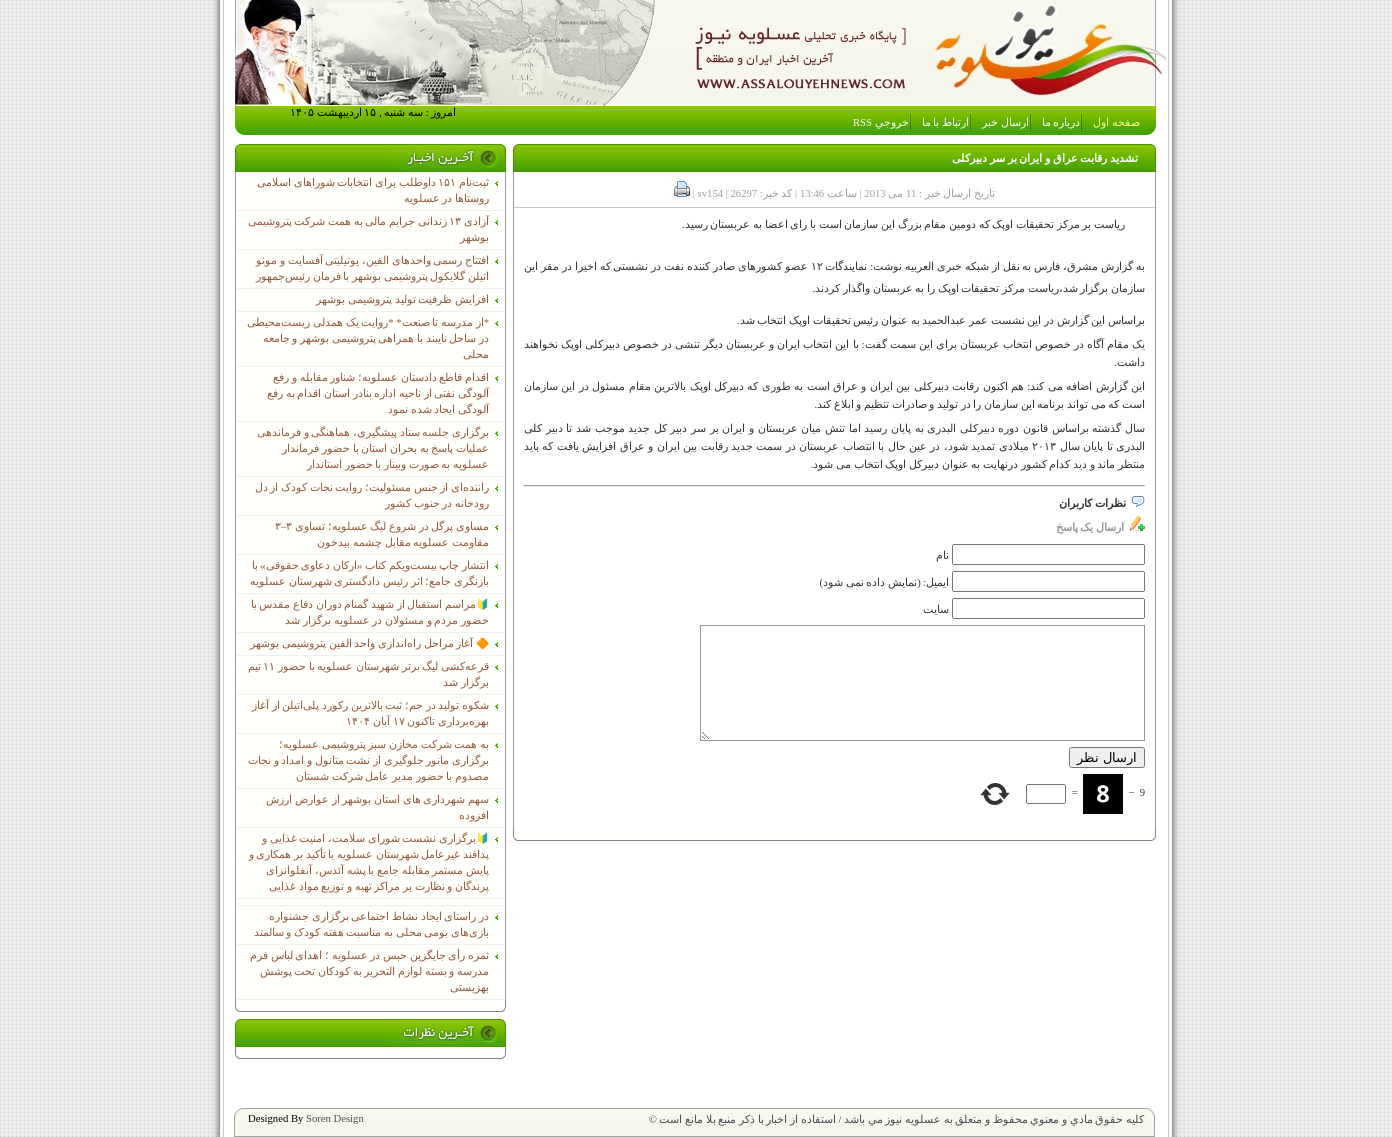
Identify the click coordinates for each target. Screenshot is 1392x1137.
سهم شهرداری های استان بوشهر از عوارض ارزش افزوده (377, 807)
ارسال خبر (1005, 122)
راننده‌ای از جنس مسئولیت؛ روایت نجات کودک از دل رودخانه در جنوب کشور (372, 495)
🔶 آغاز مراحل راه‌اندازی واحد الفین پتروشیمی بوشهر (369, 643)
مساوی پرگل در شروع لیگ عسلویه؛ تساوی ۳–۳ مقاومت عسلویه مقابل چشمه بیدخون (382, 534)
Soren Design (335, 1118)
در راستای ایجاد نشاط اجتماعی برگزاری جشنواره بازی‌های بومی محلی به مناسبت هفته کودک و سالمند (371, 924)
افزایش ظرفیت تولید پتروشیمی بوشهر (402, 299)
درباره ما (1061, 122)
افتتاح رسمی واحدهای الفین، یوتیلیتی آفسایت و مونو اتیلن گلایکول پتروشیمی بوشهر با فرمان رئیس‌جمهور (372, 268)
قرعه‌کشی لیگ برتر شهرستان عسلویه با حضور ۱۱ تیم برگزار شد (368, 674)
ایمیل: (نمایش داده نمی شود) (885, 582)
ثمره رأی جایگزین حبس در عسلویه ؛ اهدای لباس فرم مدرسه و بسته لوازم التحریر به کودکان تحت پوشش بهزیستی (369, 971)
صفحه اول (1116, 122)
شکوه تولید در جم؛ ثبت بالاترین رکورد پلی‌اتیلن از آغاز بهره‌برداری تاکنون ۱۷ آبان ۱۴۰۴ (370, 713)
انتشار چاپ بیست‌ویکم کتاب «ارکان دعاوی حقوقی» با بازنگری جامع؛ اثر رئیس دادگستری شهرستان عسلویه (369, 573)
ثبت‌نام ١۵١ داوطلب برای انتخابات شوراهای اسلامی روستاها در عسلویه (373, 190)
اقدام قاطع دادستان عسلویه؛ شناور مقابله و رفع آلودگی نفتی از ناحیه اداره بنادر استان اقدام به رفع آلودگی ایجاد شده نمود (378, 393)
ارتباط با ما (945, 122)
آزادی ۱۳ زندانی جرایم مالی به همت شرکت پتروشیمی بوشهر (368, 229)
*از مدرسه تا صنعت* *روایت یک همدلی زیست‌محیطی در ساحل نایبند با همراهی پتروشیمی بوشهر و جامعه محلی (368, 338)
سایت (936, 609)
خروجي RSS (881, 122)
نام (942, 555)
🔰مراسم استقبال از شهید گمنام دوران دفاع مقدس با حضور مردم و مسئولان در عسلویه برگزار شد (370, 612)
